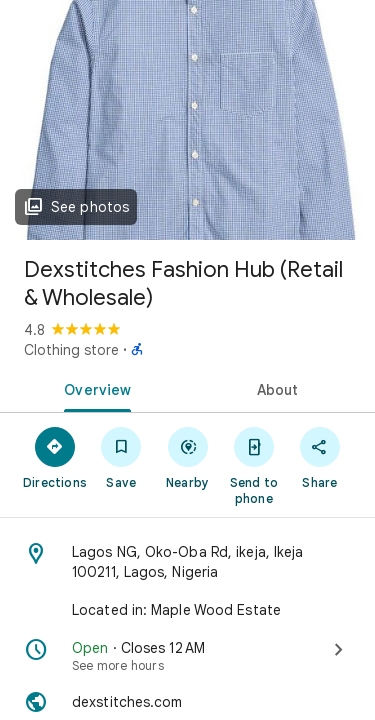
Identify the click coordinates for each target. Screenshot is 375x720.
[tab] (94, 388)
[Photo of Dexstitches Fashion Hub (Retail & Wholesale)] (187, 120)
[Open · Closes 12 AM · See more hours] (187, 656)
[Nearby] (187, 457)
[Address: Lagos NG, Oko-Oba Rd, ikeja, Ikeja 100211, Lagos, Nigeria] (187, 562)
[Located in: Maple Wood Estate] (187, 610)
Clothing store (71, 350)
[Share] (320, 457)
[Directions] (55, 457)
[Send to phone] (254, 465)
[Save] (121, 457)
